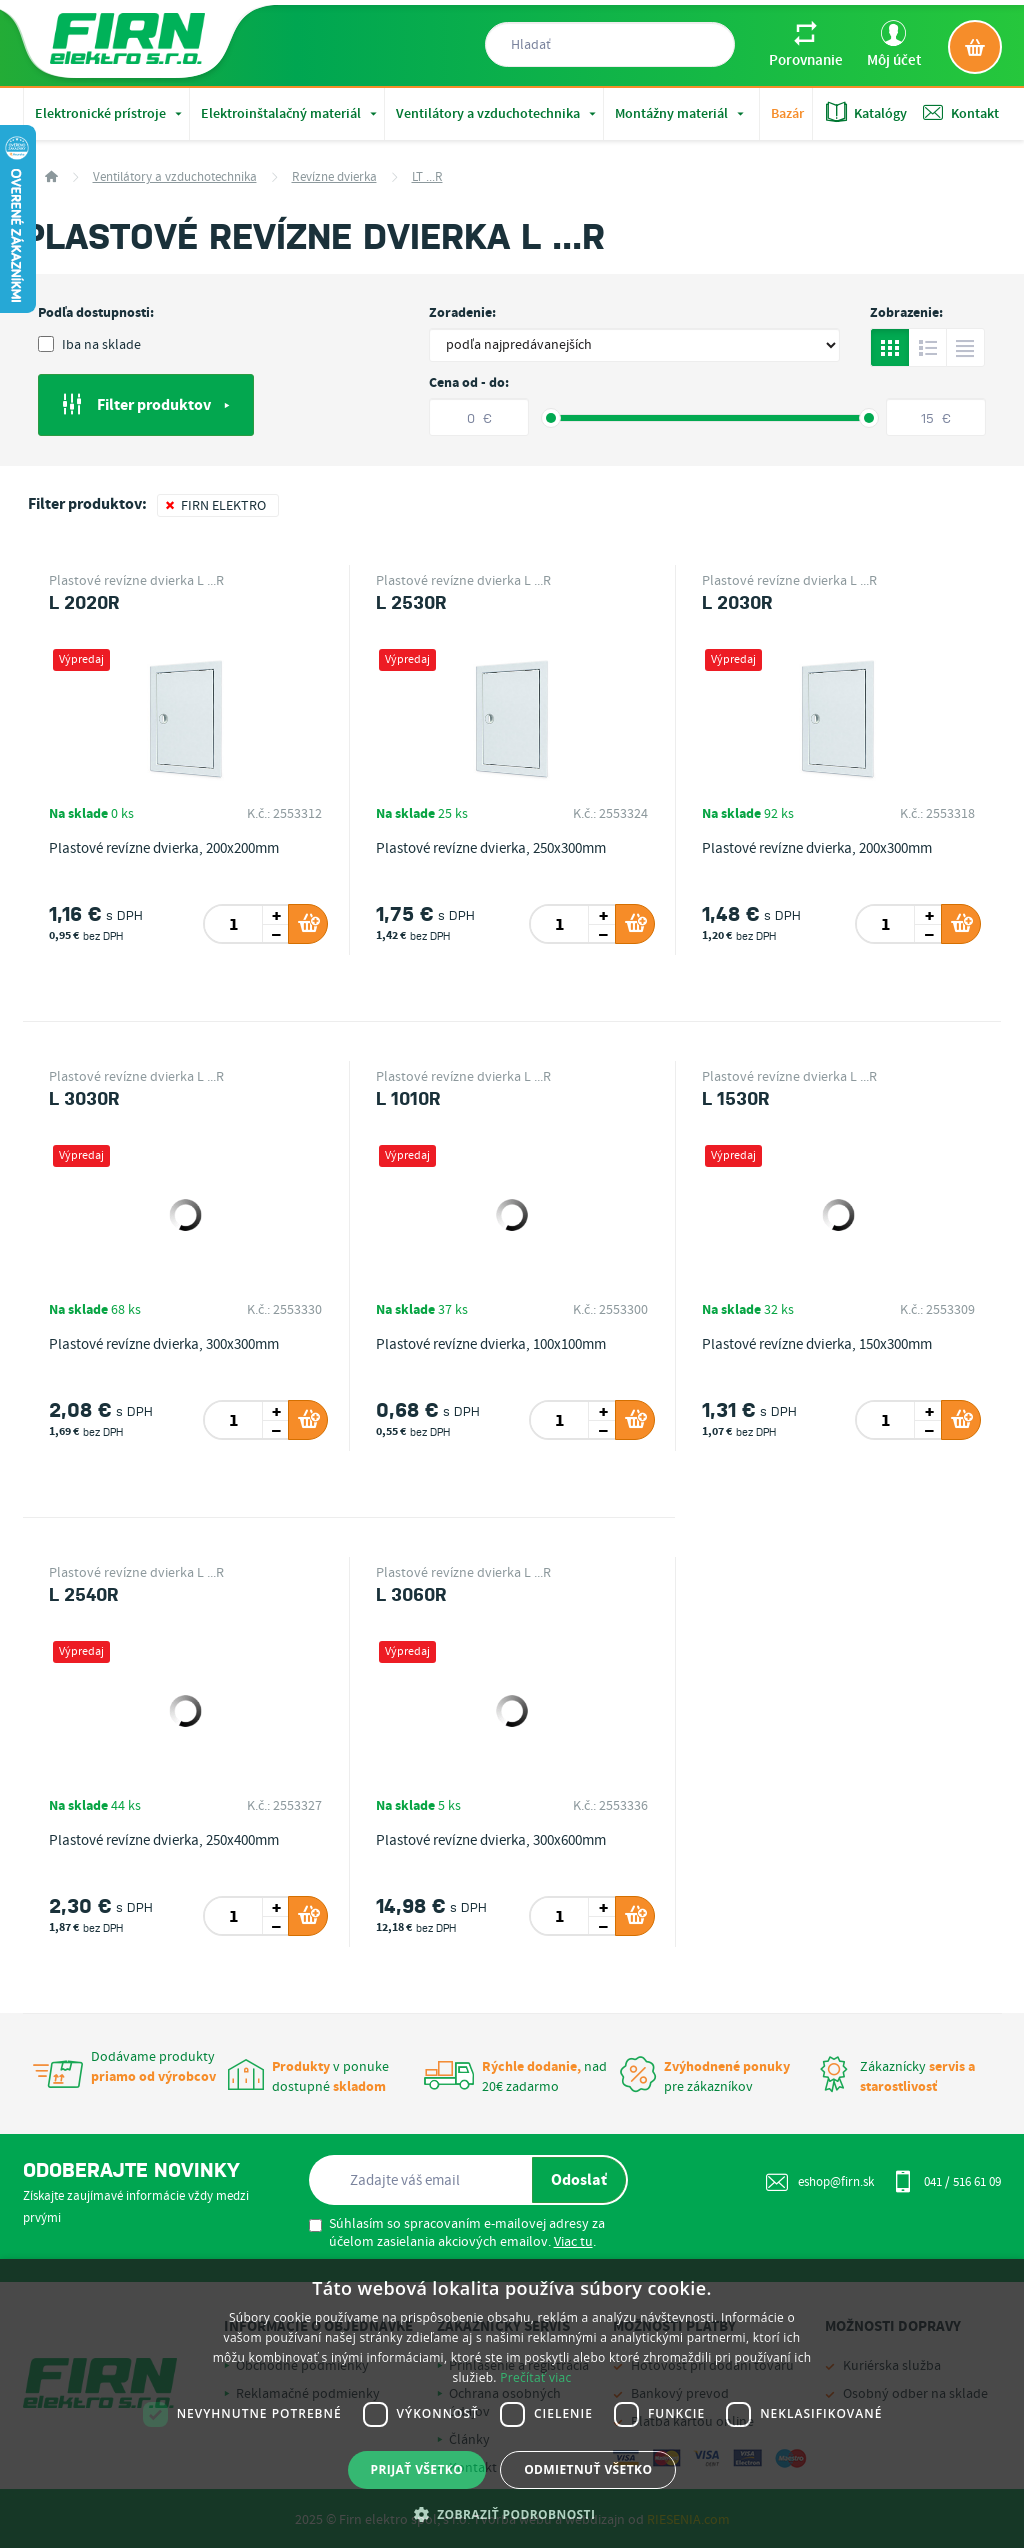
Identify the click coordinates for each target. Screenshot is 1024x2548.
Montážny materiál (681, 114)
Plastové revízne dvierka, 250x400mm (164, 1841)
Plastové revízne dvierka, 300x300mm (164, 1345)
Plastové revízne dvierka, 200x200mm (164, 849)
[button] (512, 2514)
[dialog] (512, 2403)
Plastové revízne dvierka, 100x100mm (491, 1345)
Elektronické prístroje (110, 114)
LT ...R (427, 177)
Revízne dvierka (334, 177)
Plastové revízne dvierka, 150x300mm (817, 1345)
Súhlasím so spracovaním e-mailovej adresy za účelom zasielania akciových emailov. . (457, 2233)
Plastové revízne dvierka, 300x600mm (491, 1841)
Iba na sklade (89, 345)
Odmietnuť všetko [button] (588, 2469)
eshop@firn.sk (820, 2182)
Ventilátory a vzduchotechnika (498, 114)
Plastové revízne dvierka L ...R (136, 581)
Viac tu (573, 2242)
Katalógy (866, 112)
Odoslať (579, 2180)
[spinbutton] (234, 924)
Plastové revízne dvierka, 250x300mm (491, 849)
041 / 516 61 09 (946, 2181)
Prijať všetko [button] (417, 2469)
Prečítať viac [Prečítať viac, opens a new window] (535, 2377)
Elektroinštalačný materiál (291, 114)
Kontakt (961, 112)
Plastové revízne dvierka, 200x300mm (817, 849)
